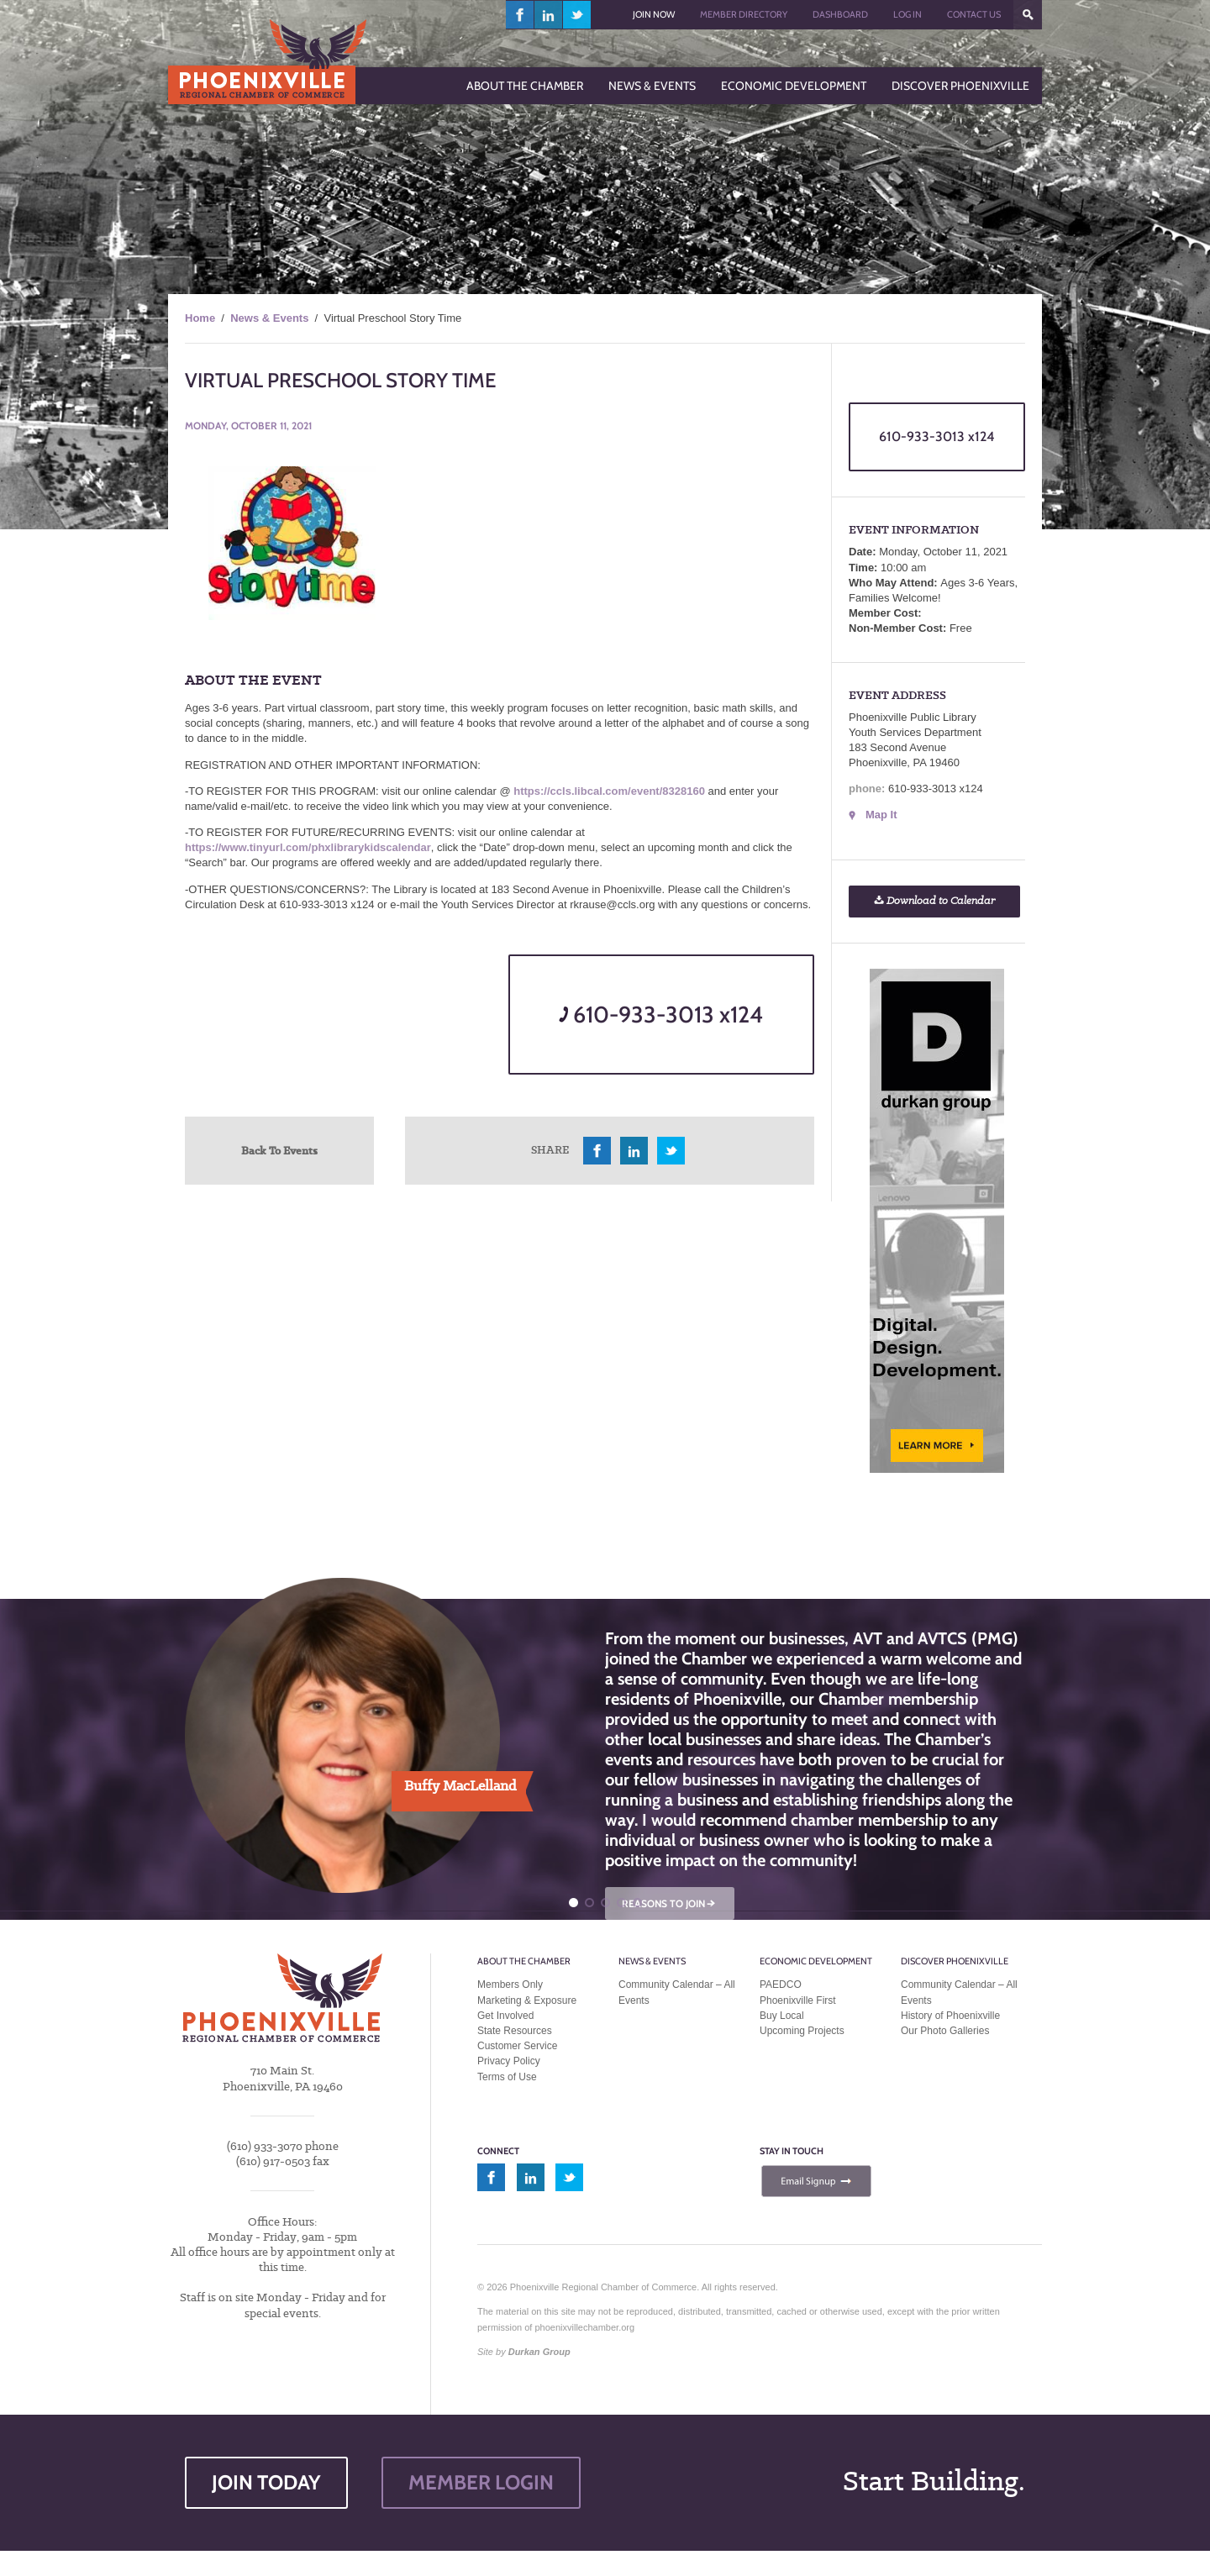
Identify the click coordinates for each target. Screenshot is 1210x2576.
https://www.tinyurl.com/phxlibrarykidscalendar (308, 847)
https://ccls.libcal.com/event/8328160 (609, 791)
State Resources (514, 2031)
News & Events (269, 318)
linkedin (548, 14)
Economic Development (816, 1961)
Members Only (510, 1984)
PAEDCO (781, 1984)
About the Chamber (524, 1961)
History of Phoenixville (950, 2015)
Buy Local (782, 2015)
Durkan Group (539, 2352)
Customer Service (517, 2046)
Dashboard (840, 14)
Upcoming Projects (802, 2031)
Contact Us (974, 14)
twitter (577, 14)
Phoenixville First (798, 2000)
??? (1027, 14)
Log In (907, 14)
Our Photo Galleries (945, 2031)
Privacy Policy (508, 2061)
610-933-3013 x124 (661, 1014)
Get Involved (505, 2015)
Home (200, 318)
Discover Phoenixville (954, 1961)
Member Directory (743, 14)
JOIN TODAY (266, 2482)
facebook (520, 14)
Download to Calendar (934, 901)
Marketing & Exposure (526, 2000)
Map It (881, 814)
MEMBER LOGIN (481, 2482)
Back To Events (279, 1150)
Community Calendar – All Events (676, 1992)
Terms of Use (507, 2077)
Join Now (654, 14)
